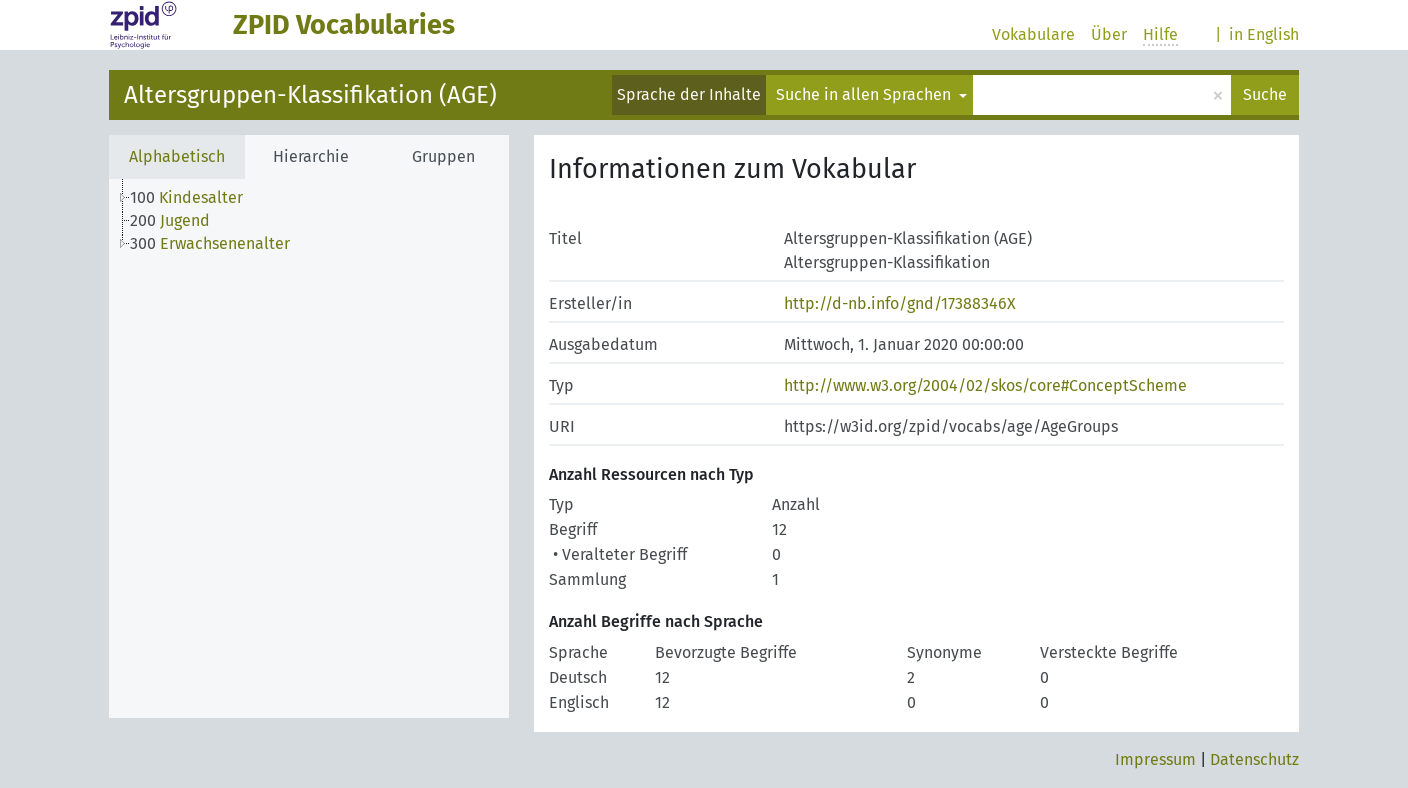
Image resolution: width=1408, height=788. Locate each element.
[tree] (309, 448)
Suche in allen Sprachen (865, 94)
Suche (1265, 94)
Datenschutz (1254, 759)
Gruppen (443, 156)
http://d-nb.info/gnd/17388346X (900, 303)
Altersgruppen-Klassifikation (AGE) (310, 95)
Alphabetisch (177, 156)
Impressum (1155, 759)
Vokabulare (1033, 34)
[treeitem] (195, 198)
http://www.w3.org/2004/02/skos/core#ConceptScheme (985, 385)
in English (1264, 34)
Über (1109, 34)
